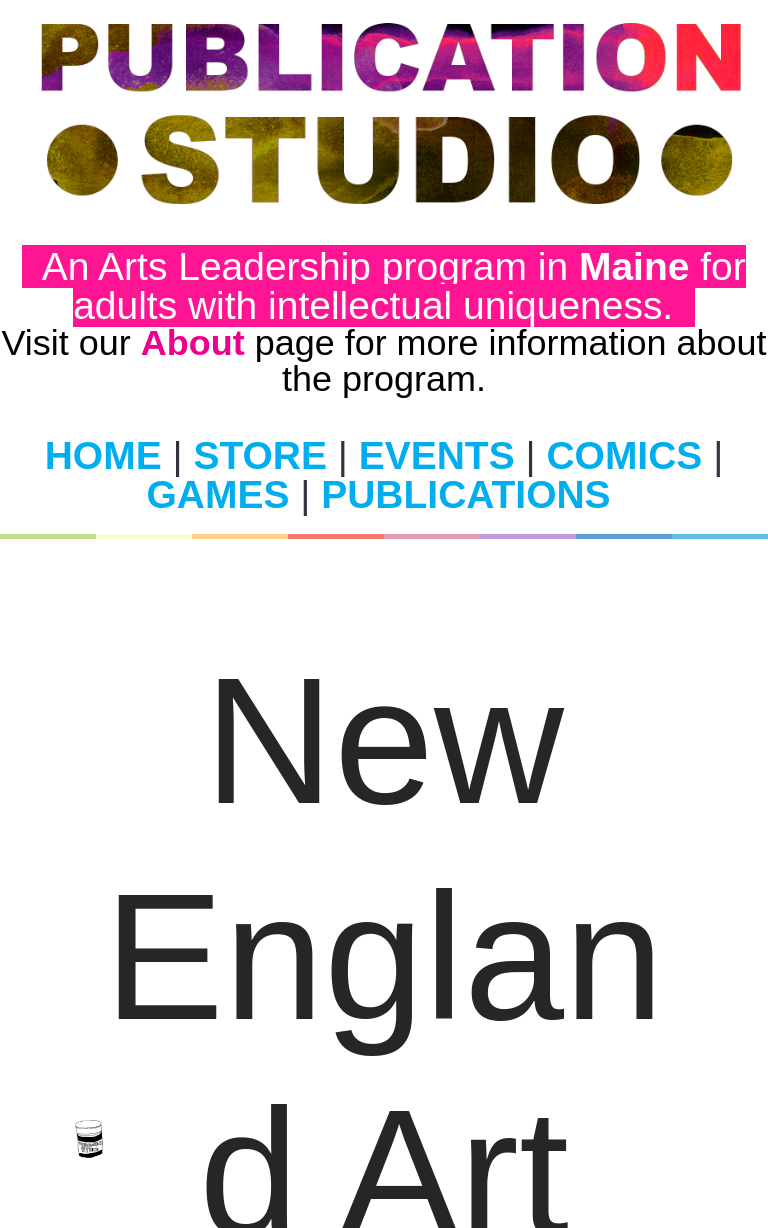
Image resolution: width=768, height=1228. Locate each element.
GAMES (218, 494)
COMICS (624, 455)
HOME (103, 455)
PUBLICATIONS (465, 494)
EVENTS (437, 455)
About (193, 342)
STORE (260, 455)
